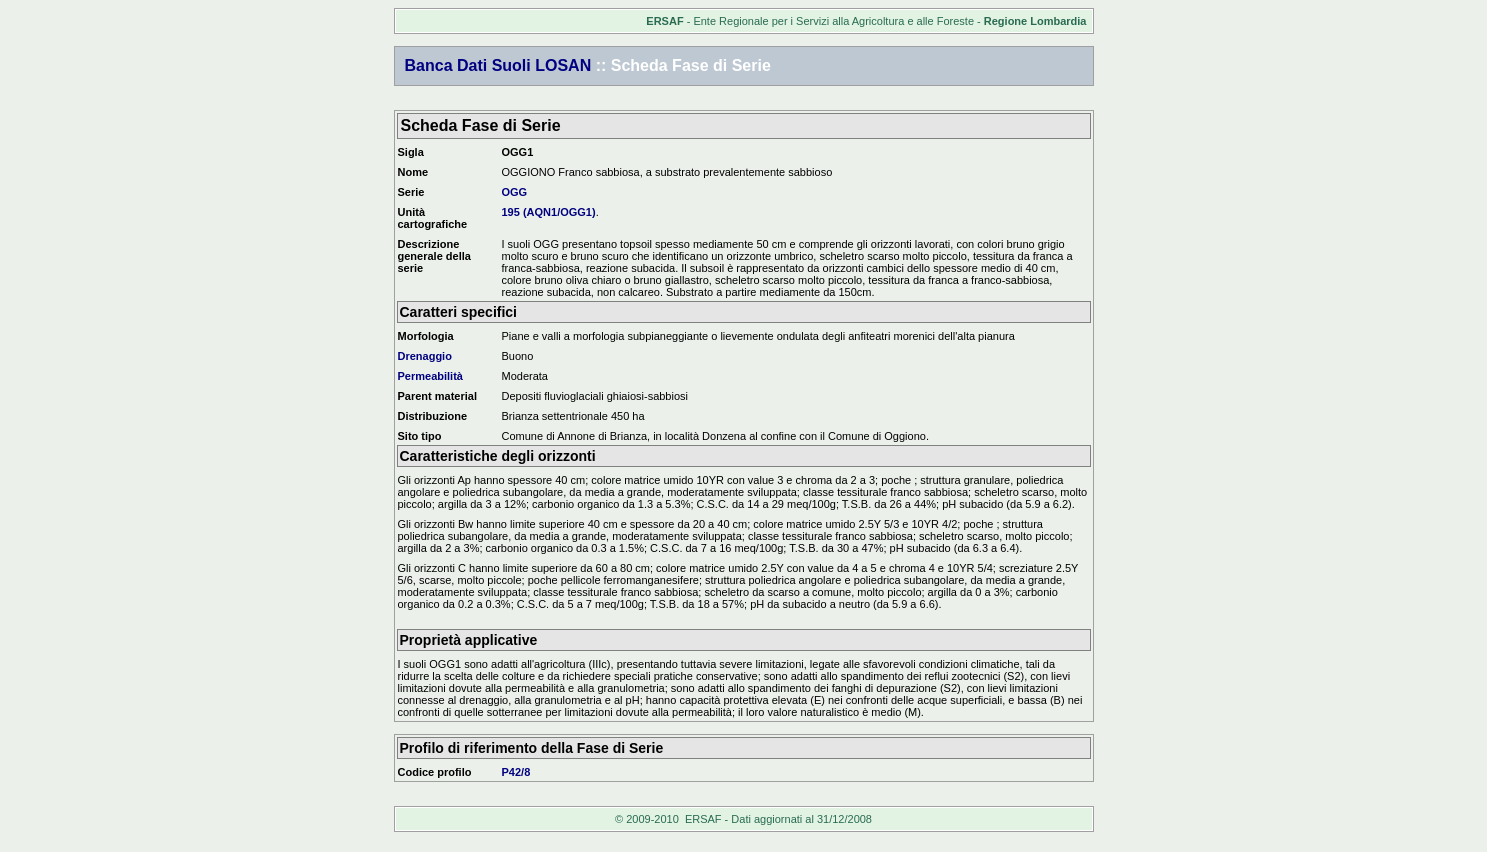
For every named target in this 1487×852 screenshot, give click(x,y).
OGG (515, 192)
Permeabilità (430, 376)
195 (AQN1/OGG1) (549, 212)
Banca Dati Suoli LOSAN (498, 65)
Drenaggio (425, 356)
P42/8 (516, 772)
